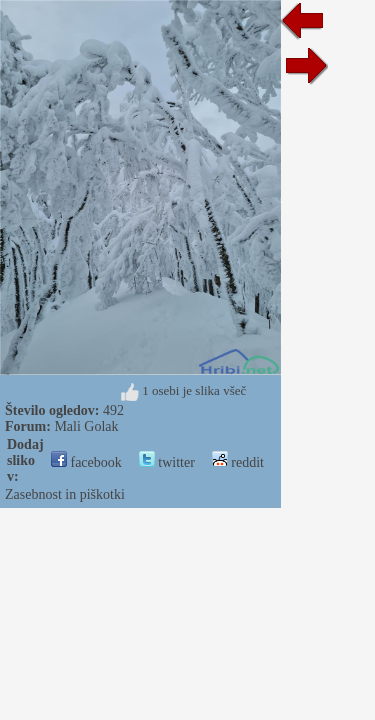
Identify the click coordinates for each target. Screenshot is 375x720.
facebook (86, 462)
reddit (238, 462)
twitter (167, 462)
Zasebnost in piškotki (65, 494)
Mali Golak (86, 426)
